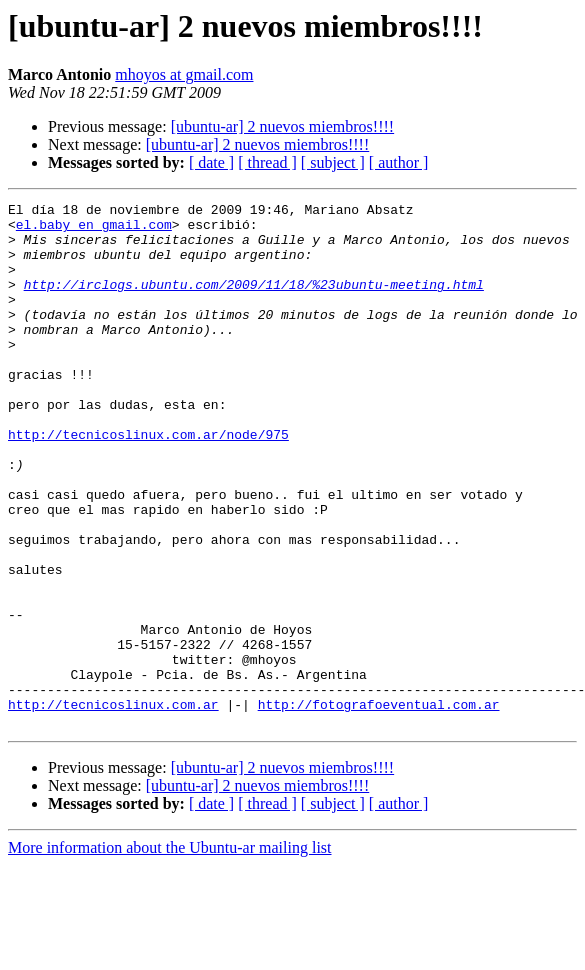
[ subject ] (333, 162)
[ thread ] (267, 162)
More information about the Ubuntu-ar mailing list (170, 952)
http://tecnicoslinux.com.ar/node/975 (148, 482)
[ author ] (399, 162)
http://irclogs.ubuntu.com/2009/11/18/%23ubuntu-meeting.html (254, 302)
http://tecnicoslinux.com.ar (113, 806)
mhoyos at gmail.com (184, 74)
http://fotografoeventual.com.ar (379, 806)
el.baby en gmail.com (94, 230)
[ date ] (211, 162)
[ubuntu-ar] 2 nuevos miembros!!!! (283, 126)
